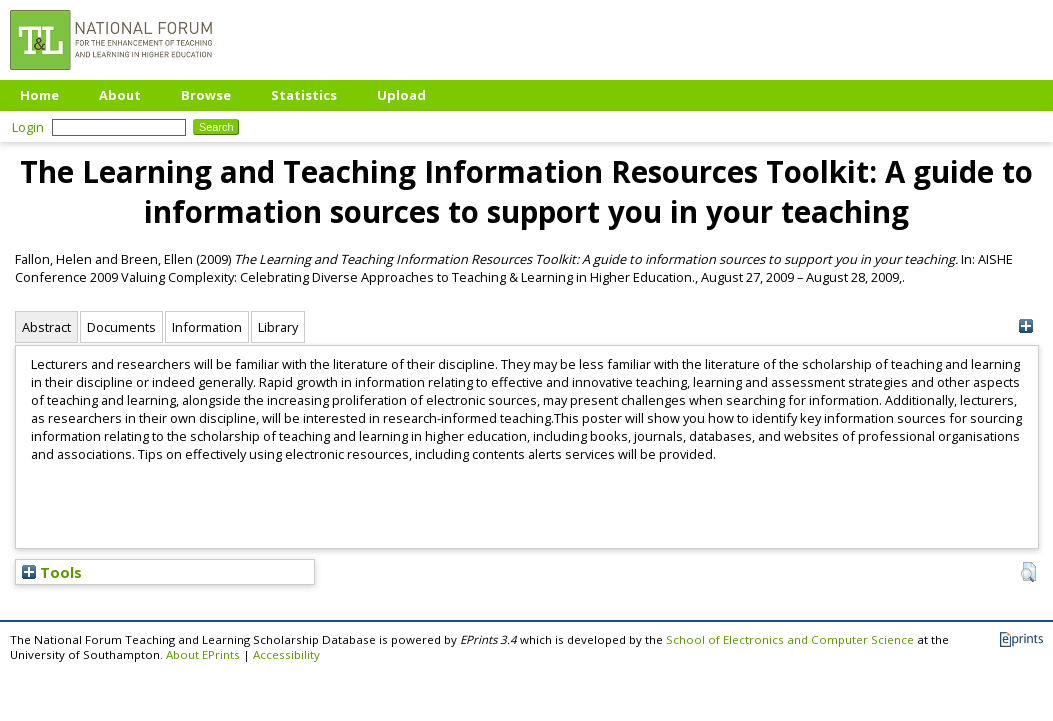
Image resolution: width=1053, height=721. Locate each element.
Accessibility (286, 654)
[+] (1026, 326)
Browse (206, 95)
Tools (52, 572)
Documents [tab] (121, 327)
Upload (401, 95)
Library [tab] (278, 327)
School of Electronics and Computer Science (790, 639)
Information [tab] (207, 327)
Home (39, 95)
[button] (1028, 572)
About (120, 95)
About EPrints (203, 654)
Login (28, 127)
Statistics (304, 95)
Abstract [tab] (46, 327)
